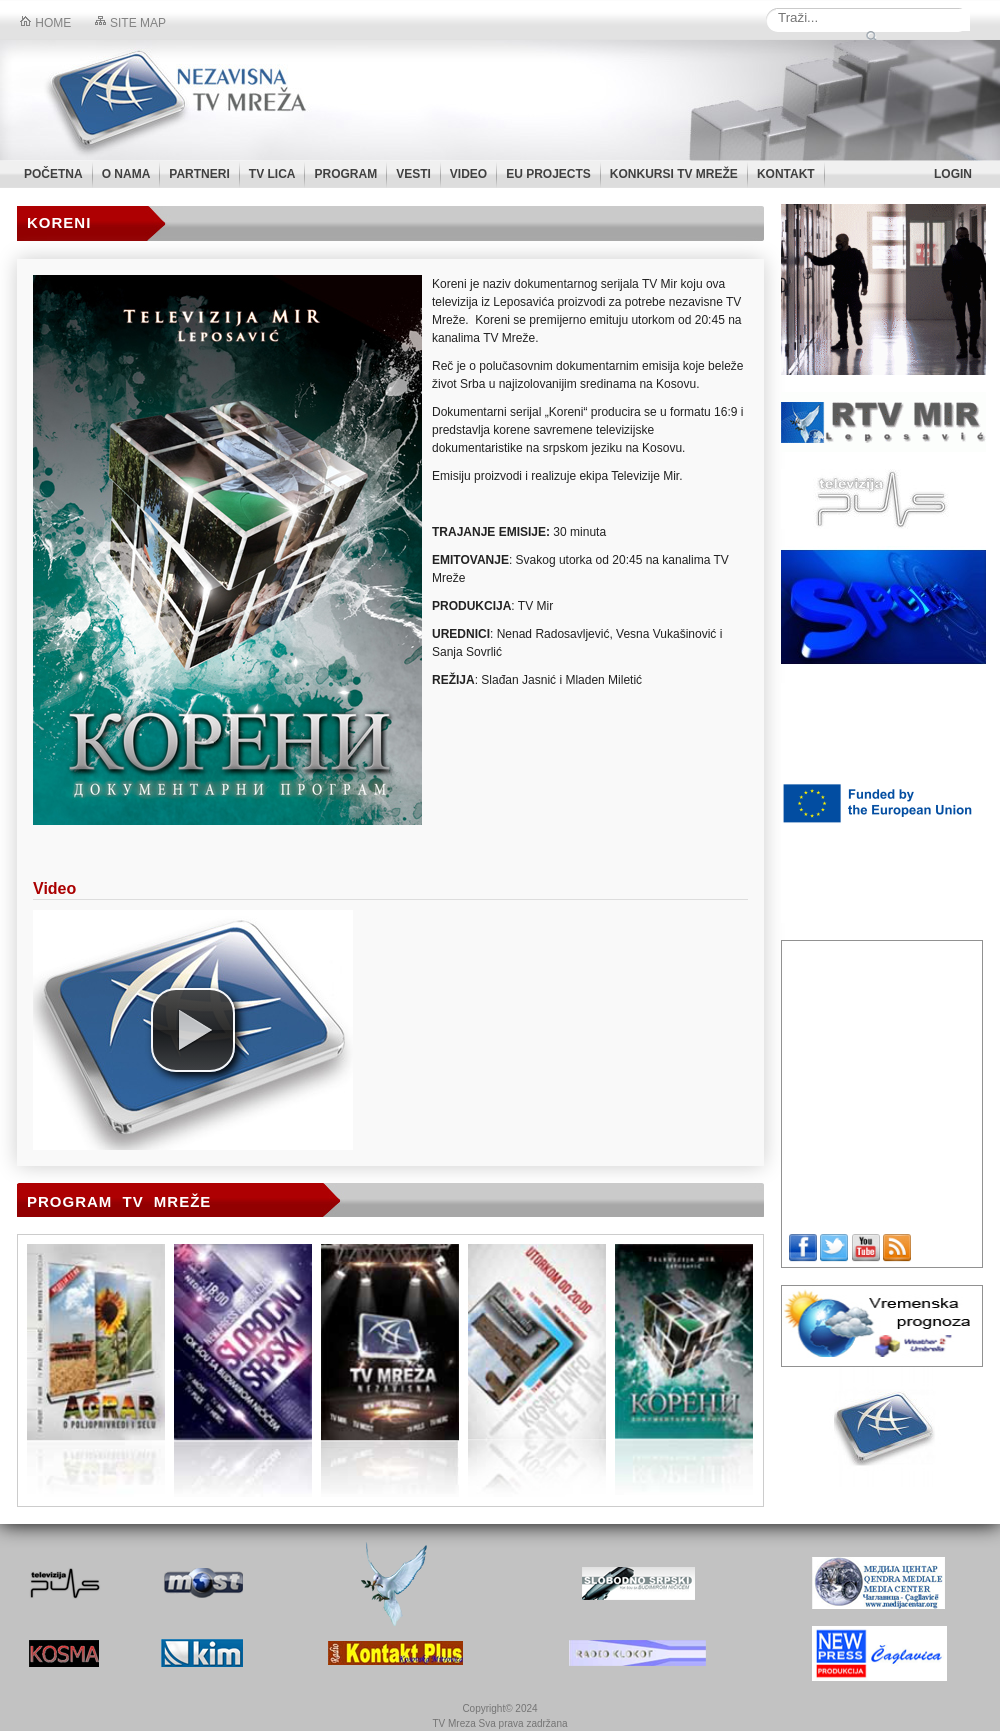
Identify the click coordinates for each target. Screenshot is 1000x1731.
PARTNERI (199, 174)
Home (45, 23)
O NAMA (126, 174)
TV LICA (272, 174)
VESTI (413, 174)
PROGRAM (345, 174)
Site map (130, 23)
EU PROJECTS (548, 174)
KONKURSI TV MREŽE (674, 174)
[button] (193, 1030)
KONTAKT (786, 174)
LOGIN (953, 174)
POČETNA (53, 174)
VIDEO (468, 174)
